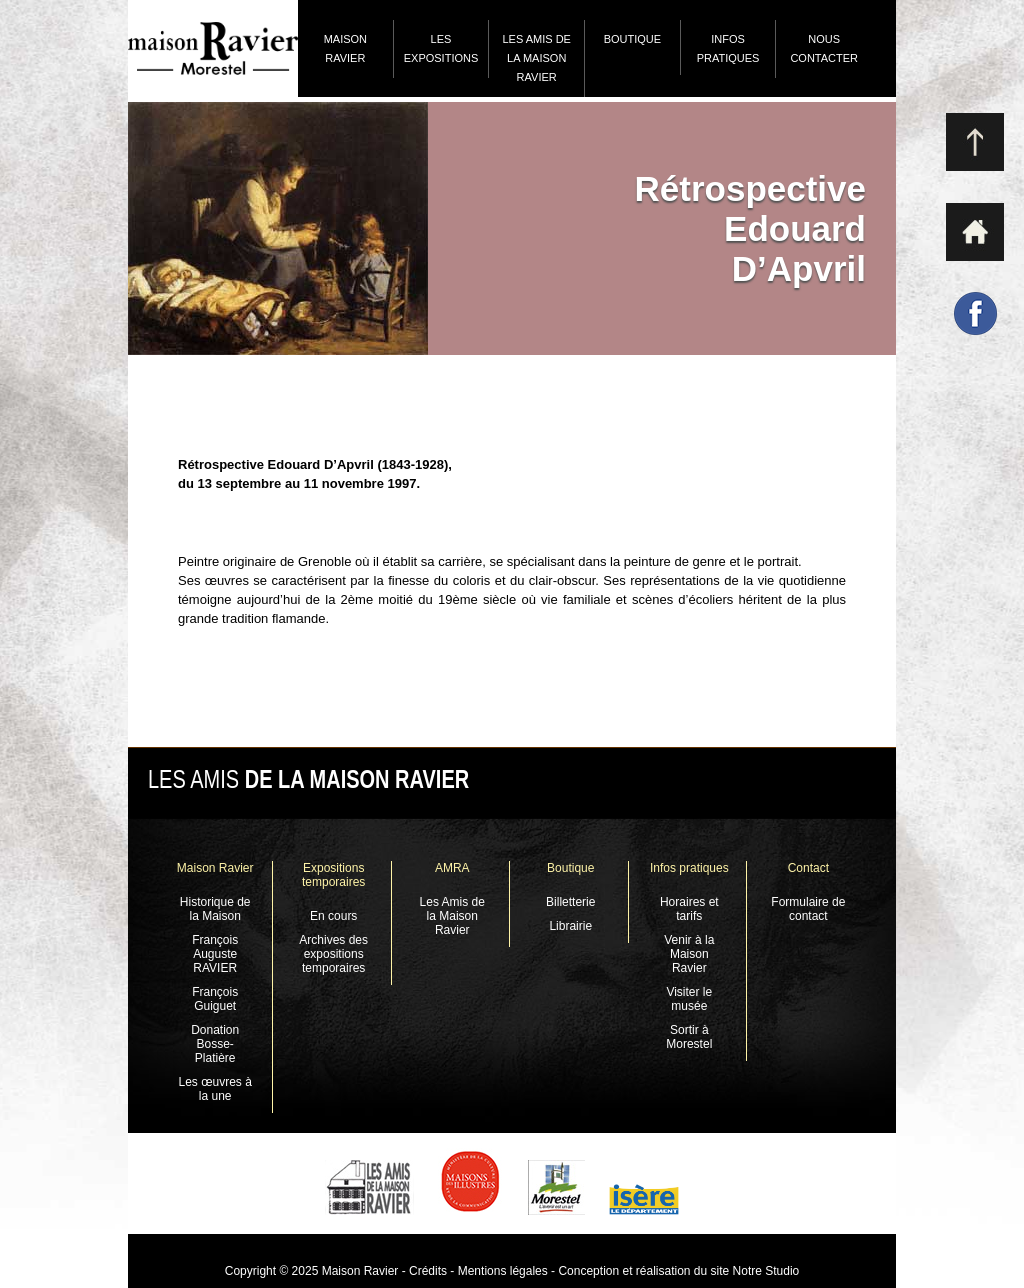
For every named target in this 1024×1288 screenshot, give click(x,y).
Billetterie (570, 902)
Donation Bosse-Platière (215, 1044)
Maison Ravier (345, 48)
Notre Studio (764, 1271)
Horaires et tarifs (689, 909)
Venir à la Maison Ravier (689, 954)
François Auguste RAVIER (215, 954)
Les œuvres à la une (214, 1089)
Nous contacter (824, 48)
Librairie (570, 926)
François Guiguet (215, 999)
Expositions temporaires (333, 875)
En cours (333, 916)
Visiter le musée (689, 999)
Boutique (632, 39)
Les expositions (441, 48)
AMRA (452, 868)
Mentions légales (503, 1271)
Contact (808, 868)
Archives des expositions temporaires (333, 954)
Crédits (428, 1271)
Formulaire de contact (808, 909)
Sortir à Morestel (689, 1037)
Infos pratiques (728, 48)
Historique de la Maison (215, 909)
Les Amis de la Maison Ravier (536, 58)
